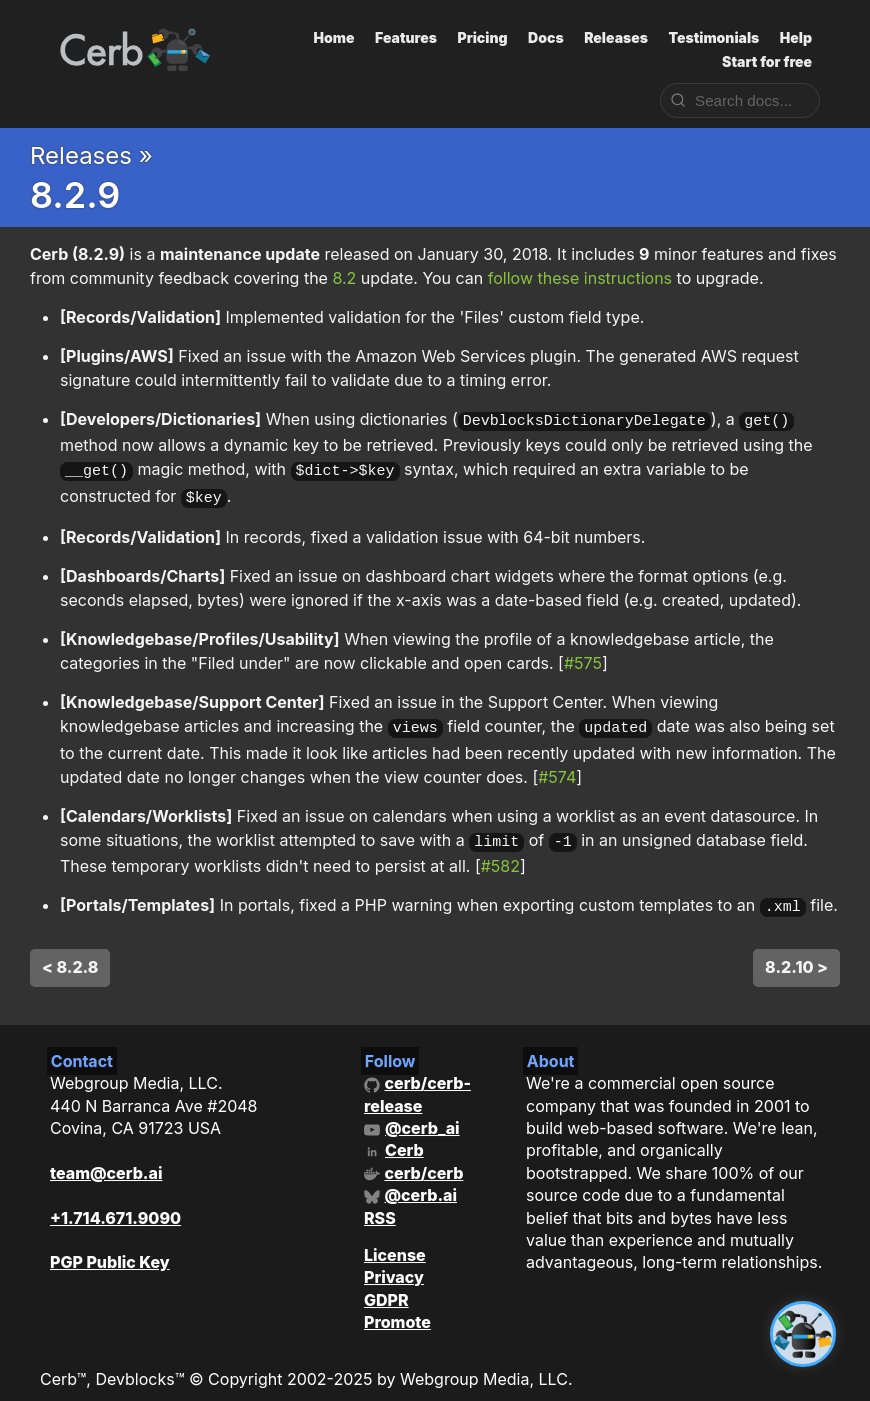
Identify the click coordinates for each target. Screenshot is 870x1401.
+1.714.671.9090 (115, 1203)
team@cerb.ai (106, 1158)
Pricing (482, 37)
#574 (557, 767)
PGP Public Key (110, 1247)
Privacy (394, 1262)
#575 (583, 656)
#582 (500, 854)
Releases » (91, 155)
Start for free (767, 61)
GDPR (386, 1285)
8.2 (344, 278)
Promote (397, 1307)
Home (334, 37)
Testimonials (713, 37)
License (395, 1240)
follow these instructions (580, 278)
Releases (616, 37)
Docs (546, 37)
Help (796, 37)
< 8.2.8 (70, 952)
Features (406, 37)
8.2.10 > (796, 952)
